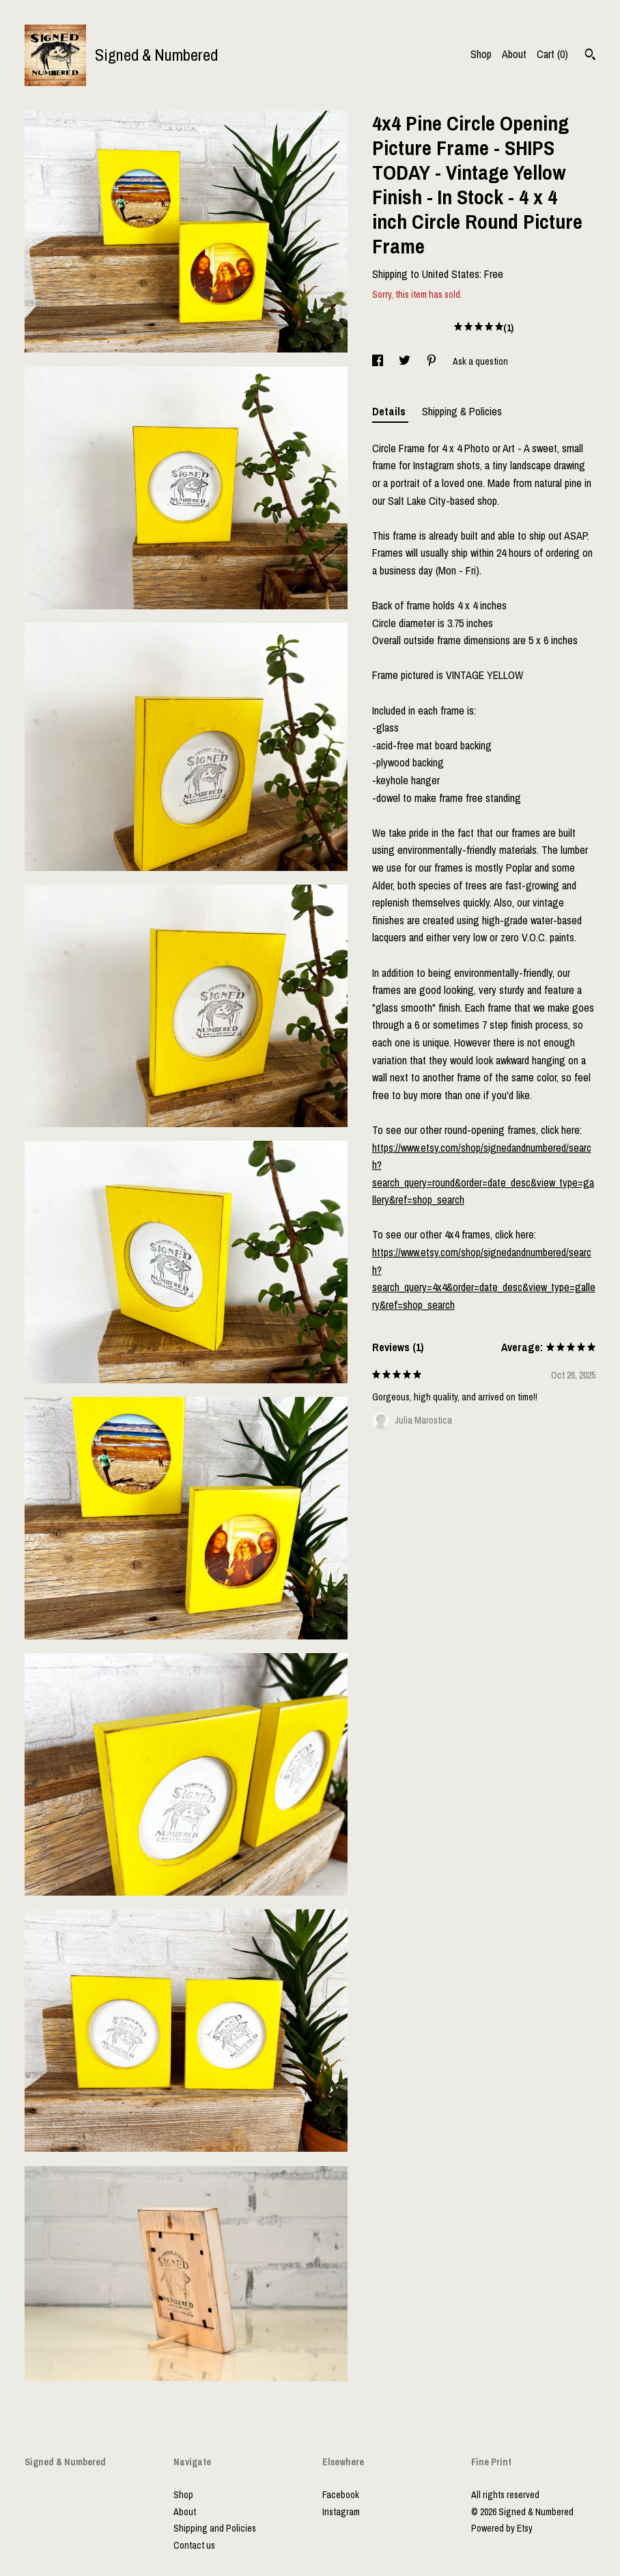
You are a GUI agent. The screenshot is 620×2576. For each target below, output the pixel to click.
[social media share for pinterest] (432, 361)
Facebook (340, 2495)
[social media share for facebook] (378, 361)
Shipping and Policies (214, 2528)
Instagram (341, 2512)
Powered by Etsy (502, 2528)
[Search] (590, 56)
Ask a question (480, 361)
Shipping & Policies (462, 411)
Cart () (552, 53)
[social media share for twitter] (405, 361)
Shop (481, 53)
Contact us (194, 2545)
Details (390, 411)
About (514, 53)
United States (450, 273)
